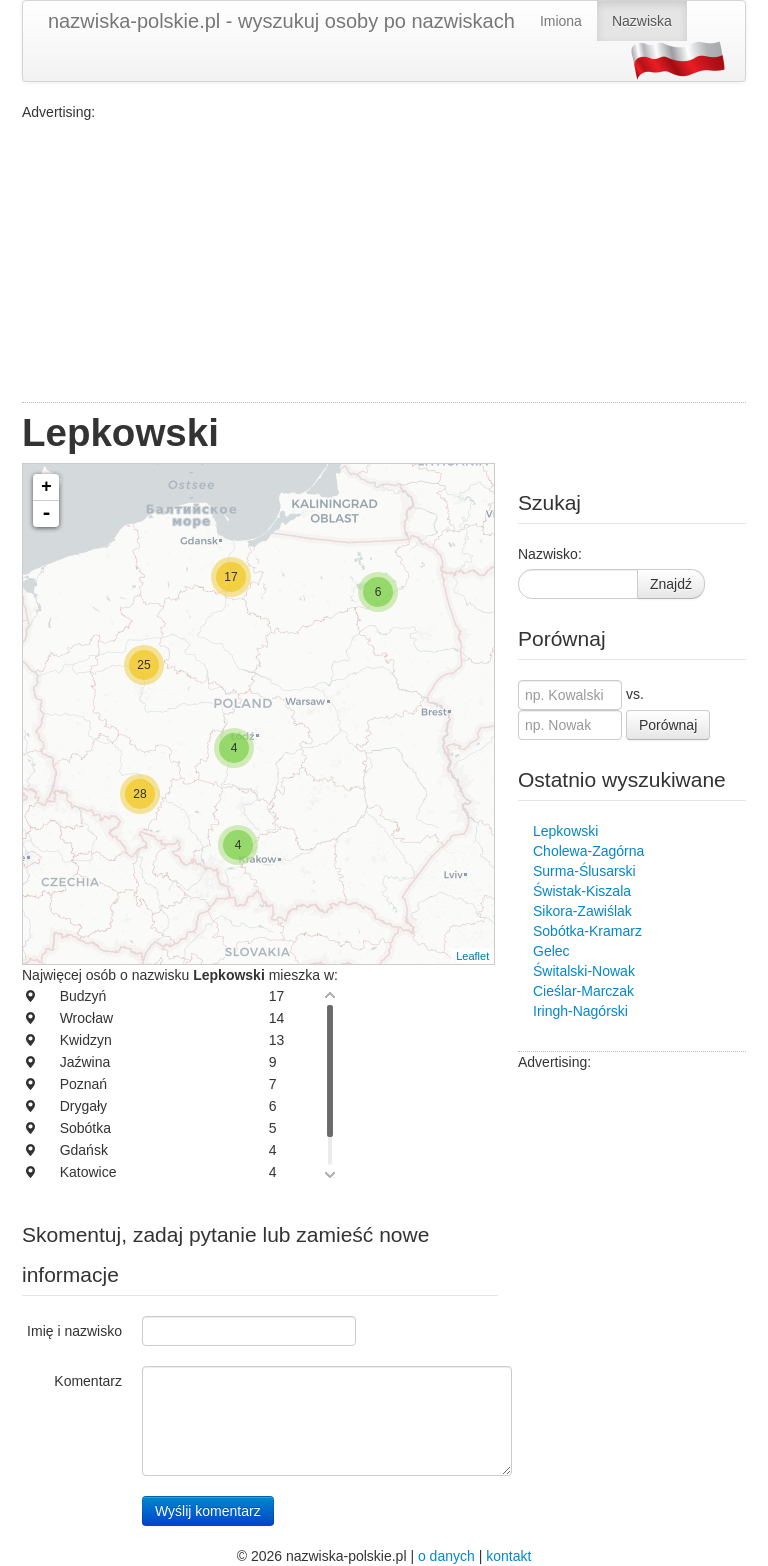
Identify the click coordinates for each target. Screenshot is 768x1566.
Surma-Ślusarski (584, 871)
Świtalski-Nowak (584, 971)
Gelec (551, 951)
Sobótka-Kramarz (587, 931)
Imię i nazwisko (74, 1331)
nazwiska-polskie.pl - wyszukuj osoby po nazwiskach (281, 21)
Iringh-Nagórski (580, 1011)
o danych (446, 1556)
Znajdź (671, 584)
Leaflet (472, 956)
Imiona (561, 21)
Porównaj (668, 725)
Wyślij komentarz (208, 1511)
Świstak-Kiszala (582, 891)
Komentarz (88, 1381)
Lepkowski (565, 831)
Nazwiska (642, 21)
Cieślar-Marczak (583, 991)
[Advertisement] (384, 262)
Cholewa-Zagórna (588, 851)
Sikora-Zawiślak (582, 911)
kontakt (508, 1556)
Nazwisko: (550, 554)
